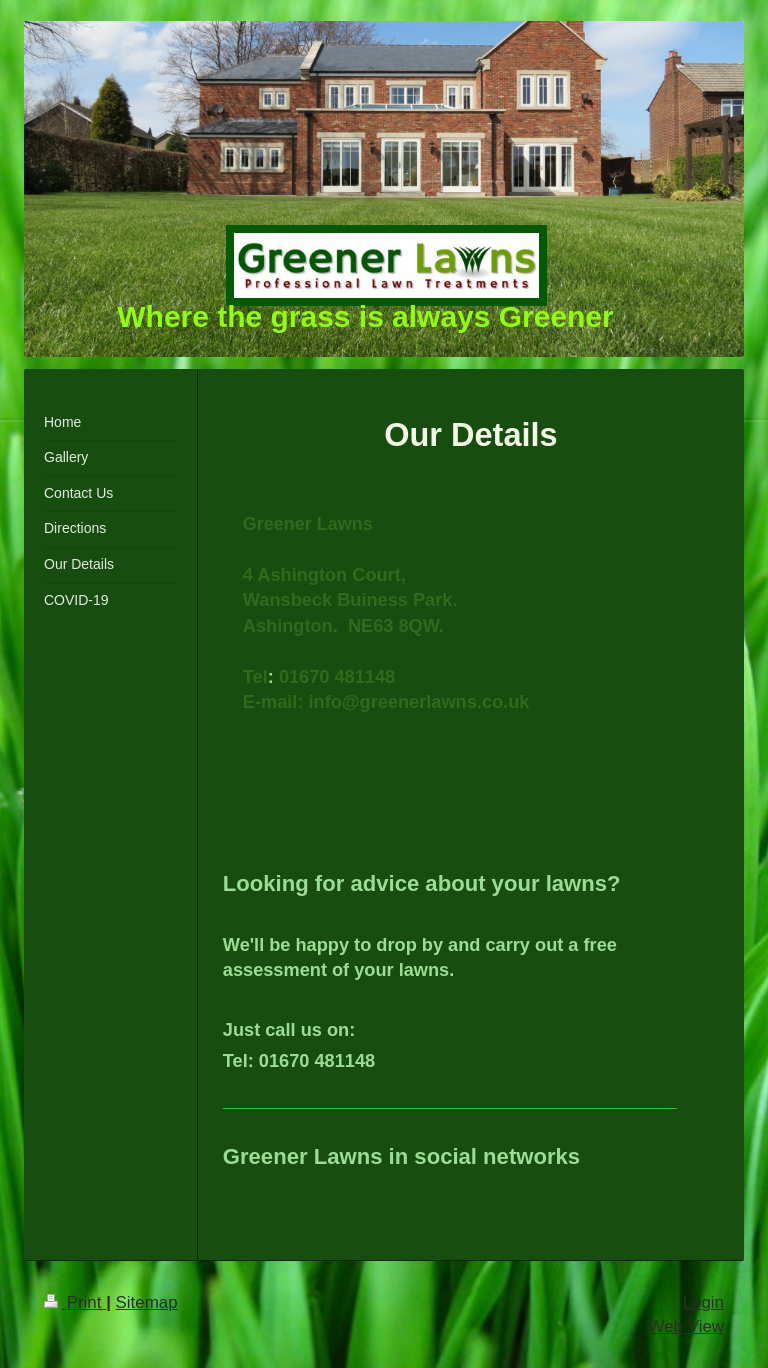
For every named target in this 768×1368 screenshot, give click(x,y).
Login (703, 1302)
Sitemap (147, 1302)
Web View (686, 1326)
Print (75, 1302)
